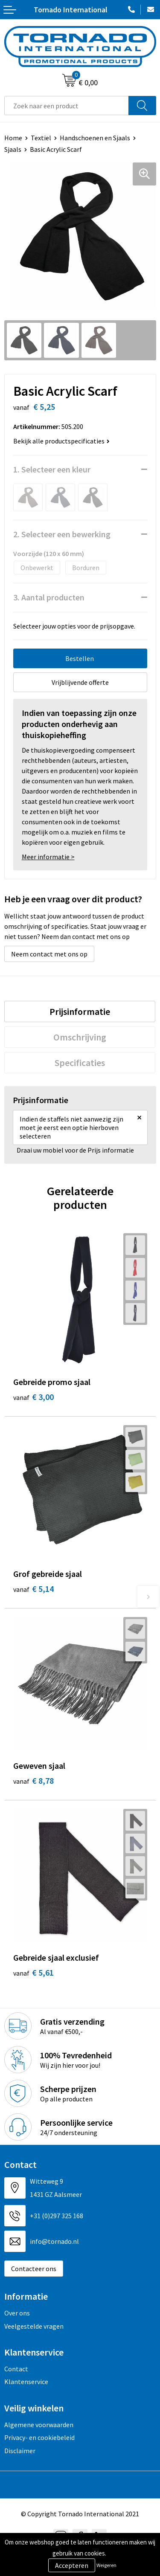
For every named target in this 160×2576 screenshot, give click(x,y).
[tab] (79, 1011)
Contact (16, 2368)
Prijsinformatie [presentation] (79, 1011)
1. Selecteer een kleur (51, 469)
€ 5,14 (33, 1588)
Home (13, 137)
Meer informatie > (48, 856)
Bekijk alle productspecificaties (61, 441)
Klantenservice (26, 2381)
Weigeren (106, 2565)
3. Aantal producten (48, 597)
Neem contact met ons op (49, 954)
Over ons (17, 2313)
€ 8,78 (33, 1780)
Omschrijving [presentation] (79, 1037)
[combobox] (66, 105)
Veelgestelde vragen (34, 2326)
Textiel (41, 137)
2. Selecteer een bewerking (62, 534)
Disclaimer (19, 2450)
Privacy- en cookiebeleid (39, 2437)
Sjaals (12, 149)
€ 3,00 (33, 1396)
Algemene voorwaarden (38, 2424)
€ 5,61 (33, 1972)
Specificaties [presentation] (80, 1063)
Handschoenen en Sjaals (95, 137)
